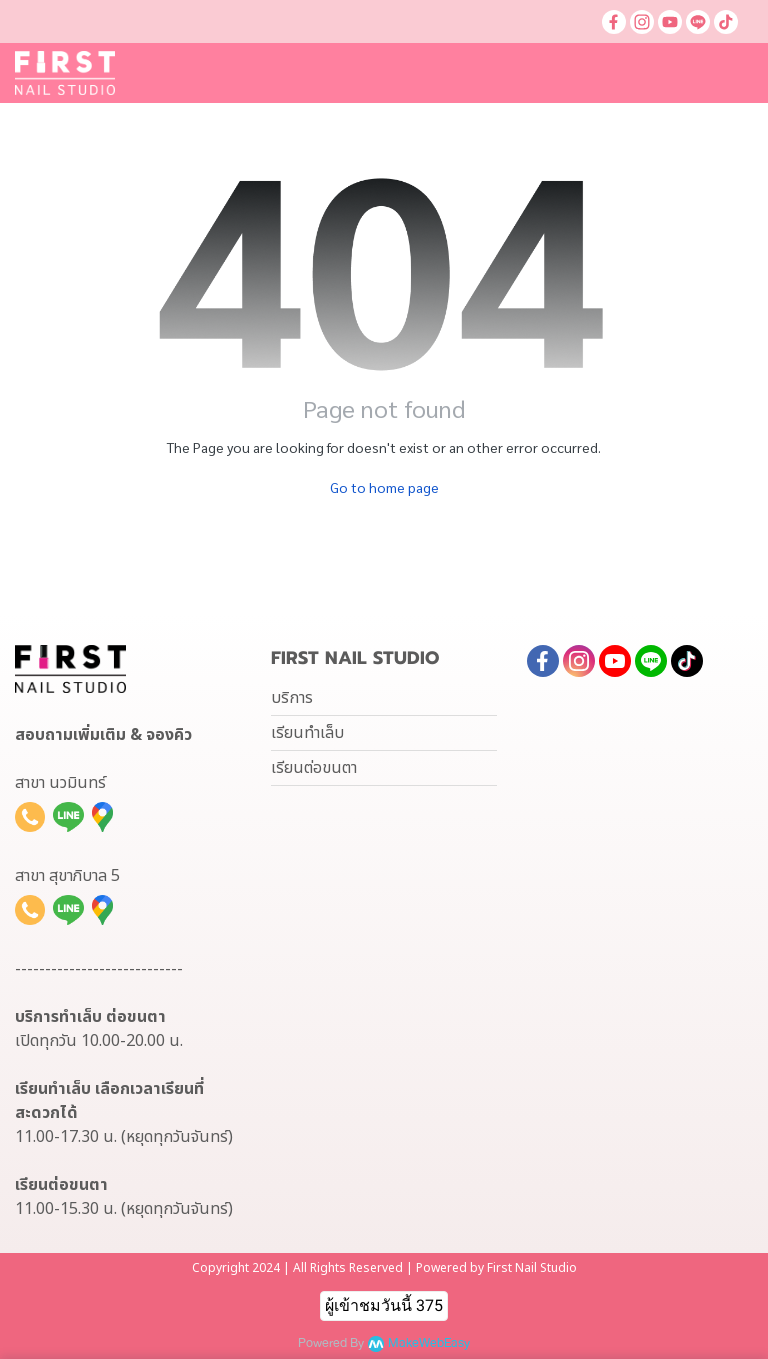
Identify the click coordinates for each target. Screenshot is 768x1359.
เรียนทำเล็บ (307, 733)
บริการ (292, 698)
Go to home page (384, 487)
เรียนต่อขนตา (314, 768)
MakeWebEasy (429, 1343)
